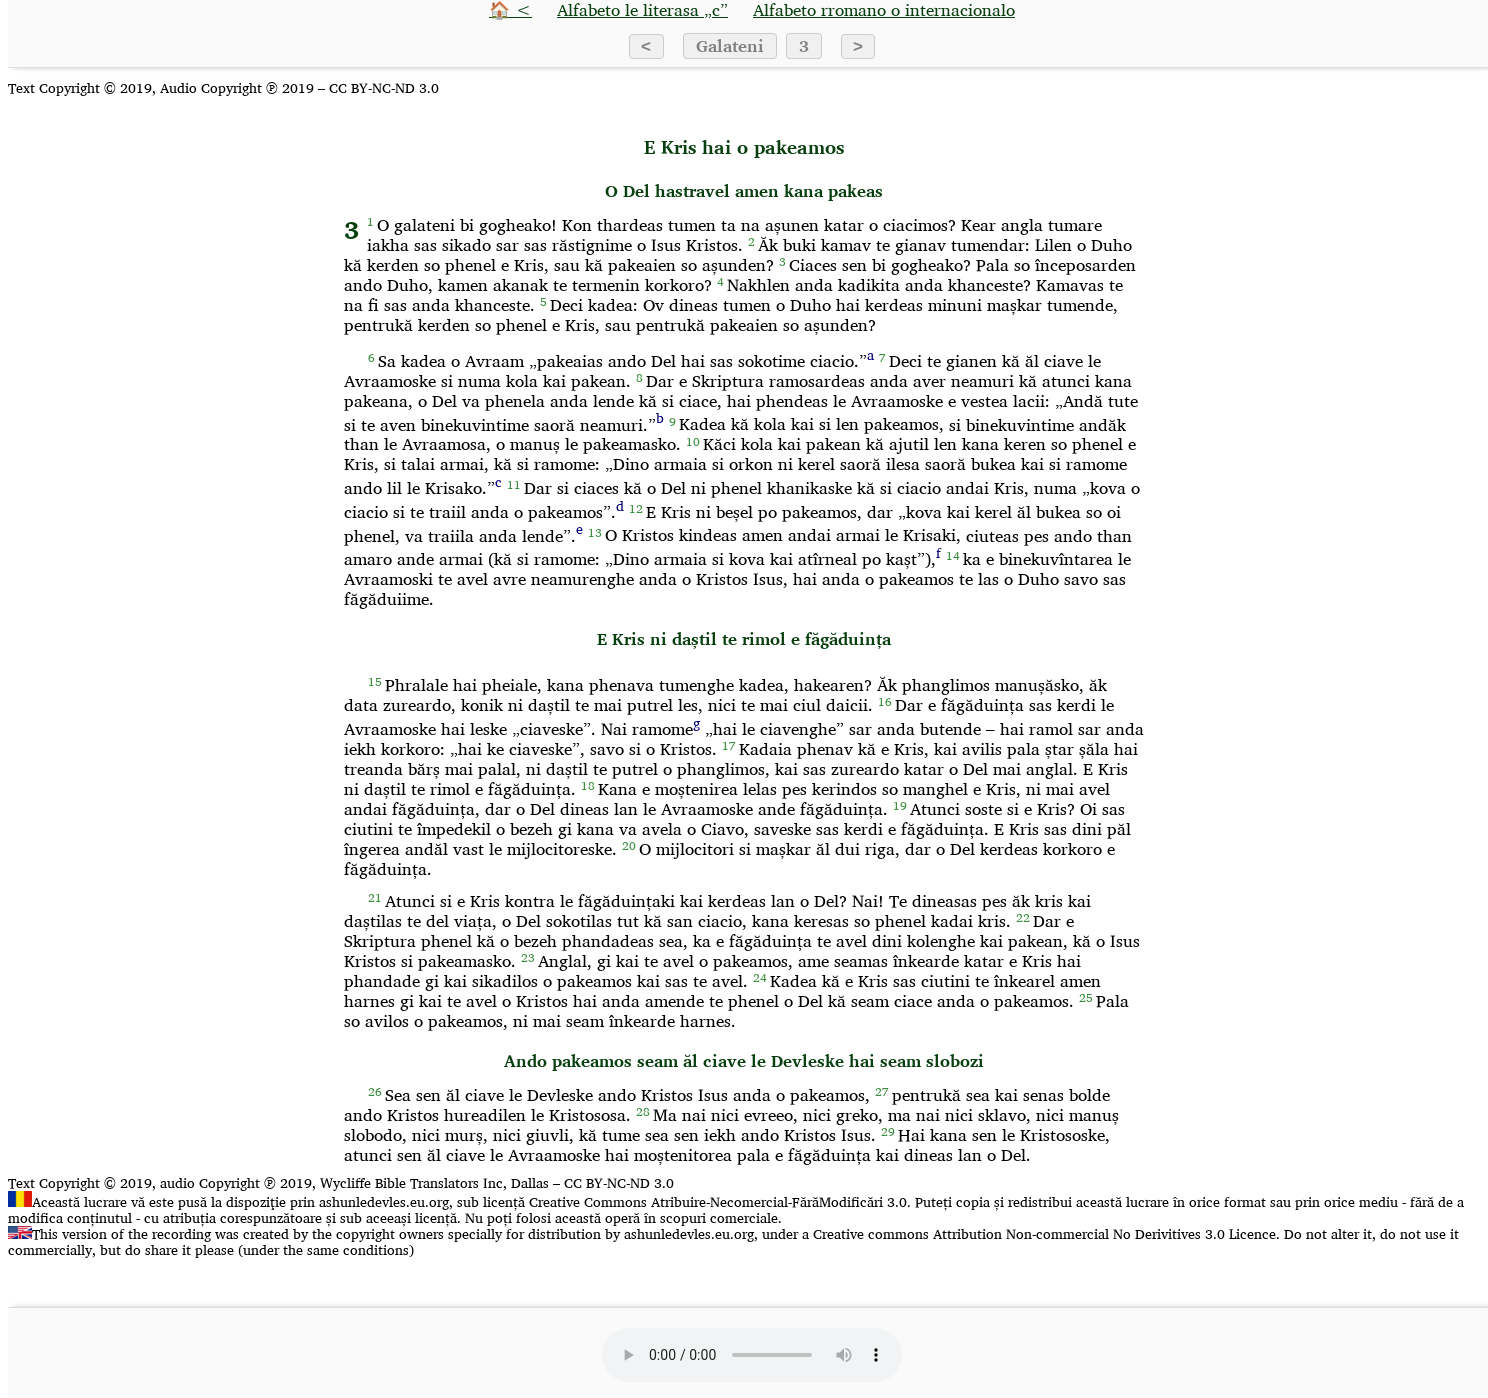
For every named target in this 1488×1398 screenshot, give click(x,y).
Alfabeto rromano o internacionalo (884, 10)
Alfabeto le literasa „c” (642, 10)
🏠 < (510, 10)
